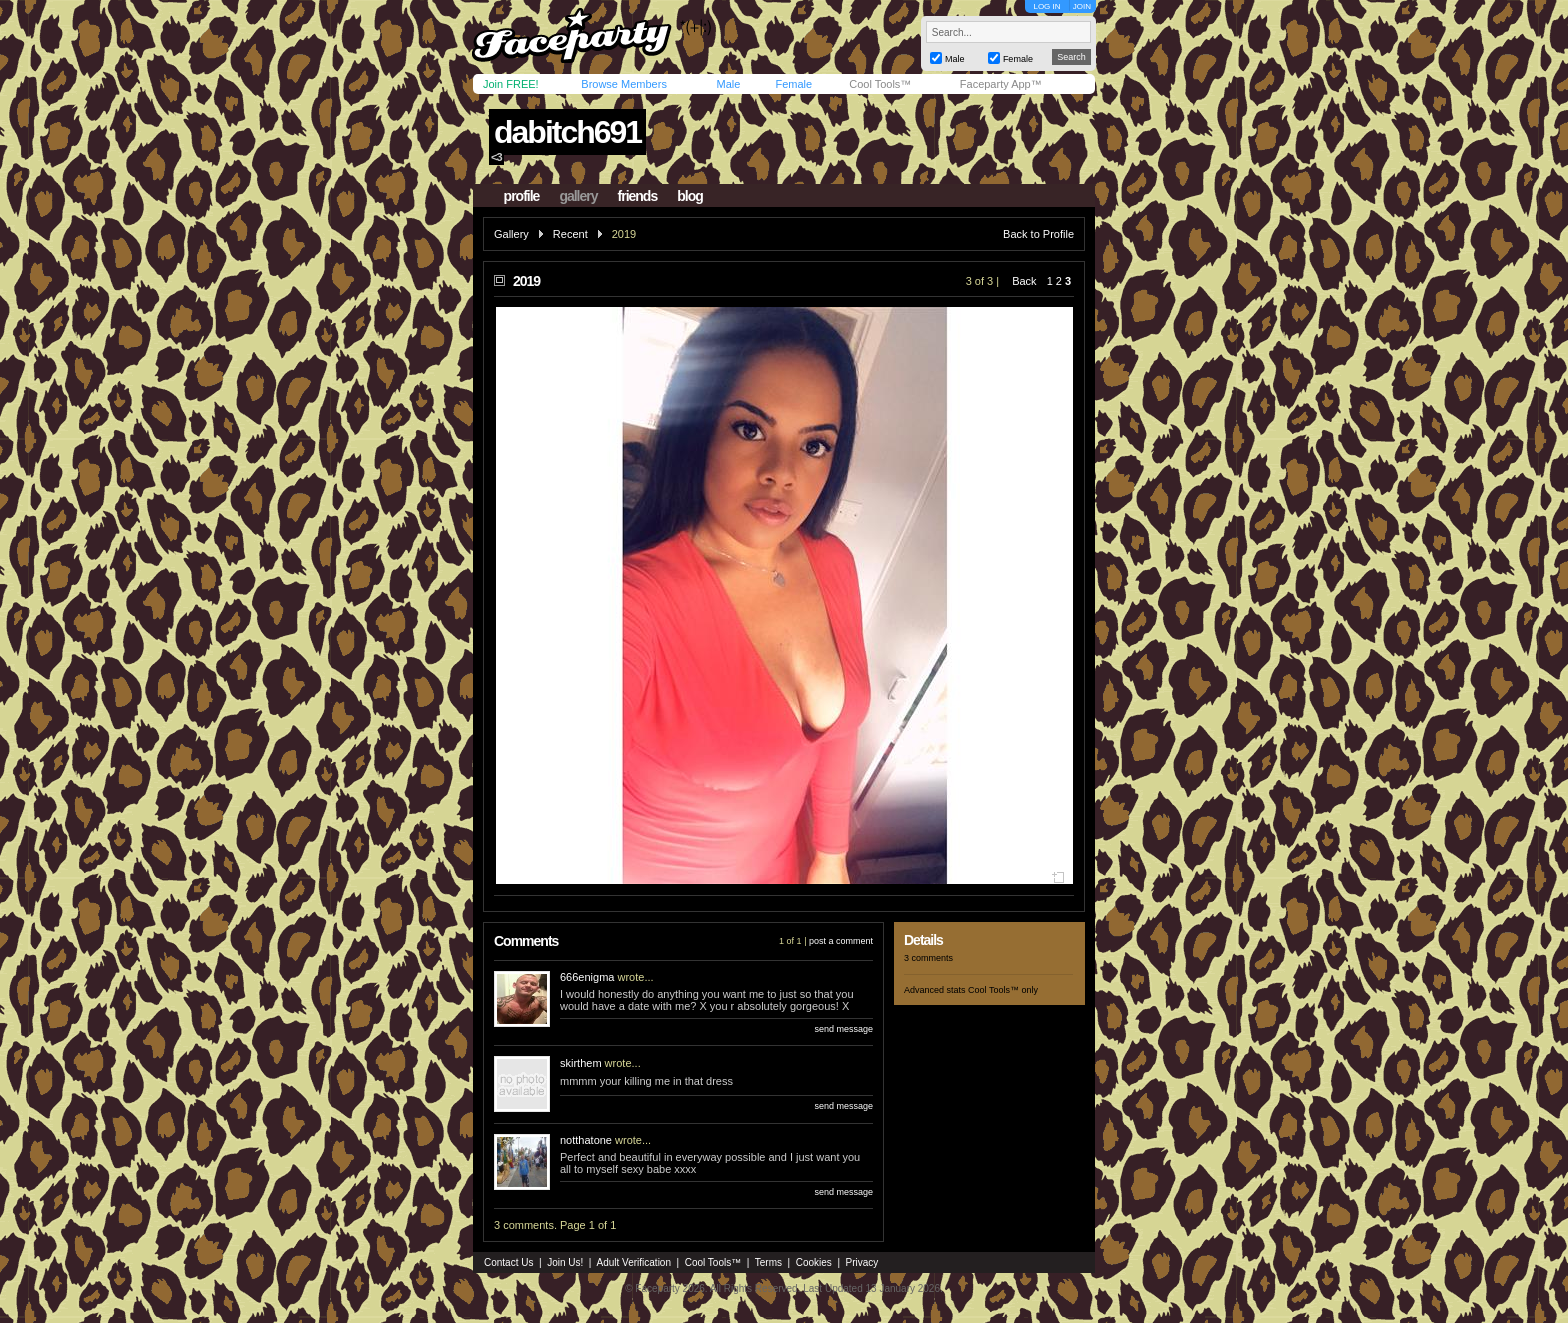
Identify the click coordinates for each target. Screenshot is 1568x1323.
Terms (768, 1262)
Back (1024, 281)
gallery (578, 196)
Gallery (511, 234)
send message (843, 1029)
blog (690, 196)
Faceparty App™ (1001, 84)
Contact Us (508, 1262)
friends (638, 196)
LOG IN (1046, 6)
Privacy (862, 1262)
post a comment (841, 941)
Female (793, 84)
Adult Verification (633, 1262)
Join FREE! (511, 84)
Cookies (814, 1262)
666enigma (587, 977)
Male (728, 84)
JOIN (1082, 6)
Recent (570, 234)
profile (522, 196)
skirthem (581, 1063)
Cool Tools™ (880, 84)
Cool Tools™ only (1003, 990)
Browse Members (624, 84)
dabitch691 (567, 132)
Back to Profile (1038, 234)
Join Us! (565, 1262)
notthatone (586, 1140)
